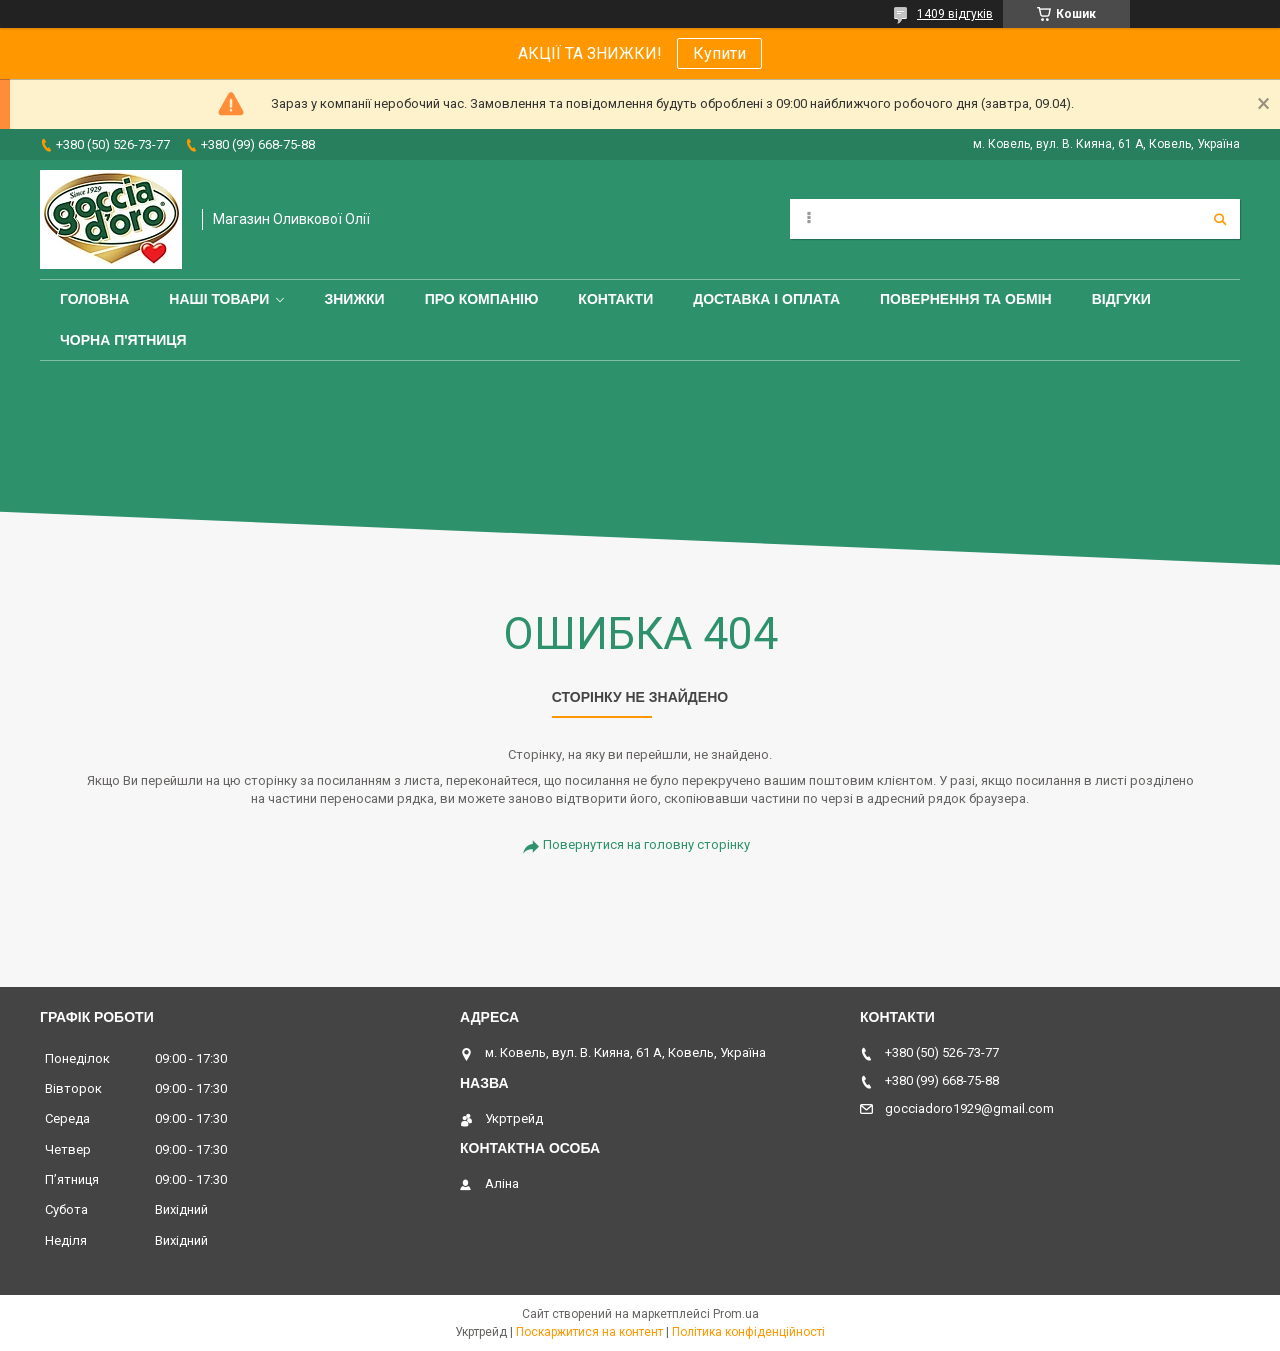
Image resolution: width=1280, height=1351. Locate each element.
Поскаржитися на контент (589, 1332)
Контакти (615, 299)
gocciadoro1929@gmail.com (969, 1108)
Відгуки (1121, 299)
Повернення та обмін (966, 299)
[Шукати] (1220, 219)
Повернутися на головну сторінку (646, 844)
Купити (719, 53)
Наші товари (219, 299)
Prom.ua (736, 1314)
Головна (94, 299)
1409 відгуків (955, 14)
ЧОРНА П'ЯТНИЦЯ (123, 340)
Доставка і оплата (766, 299)
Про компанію (482, 299)
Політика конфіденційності (748, 1332)
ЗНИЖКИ (354, 299)
